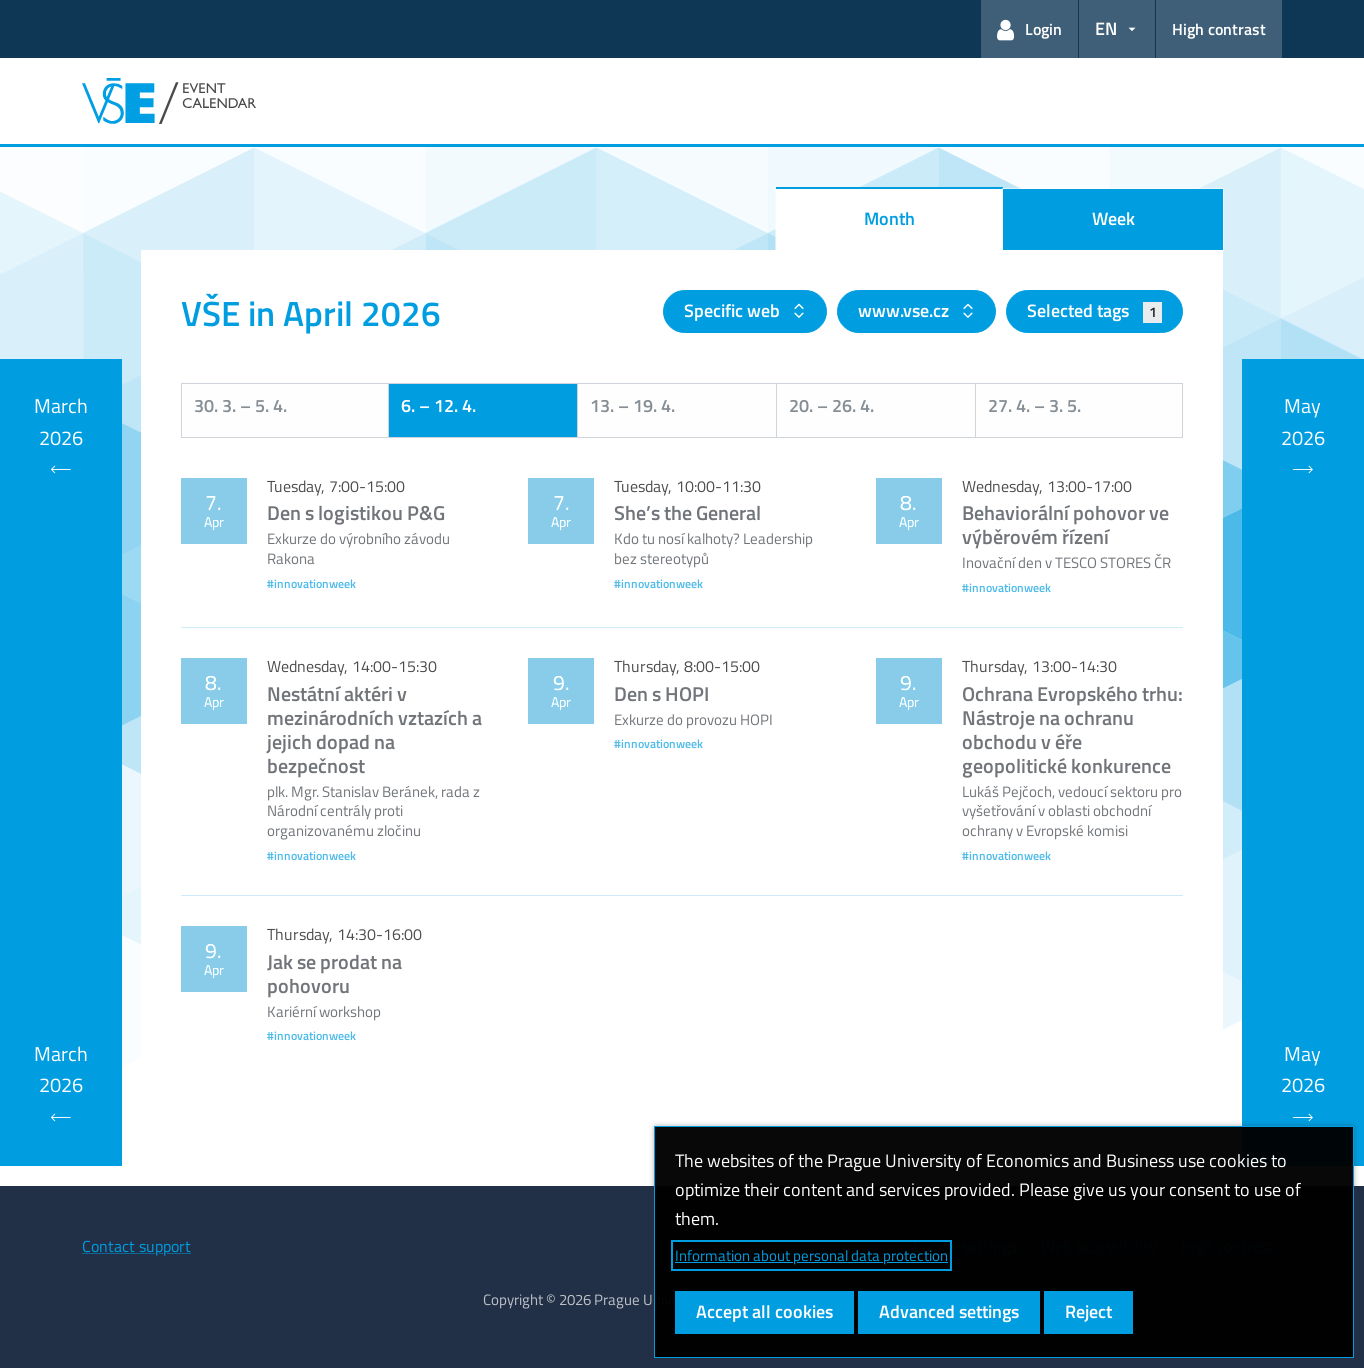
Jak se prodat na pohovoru (334, 973)
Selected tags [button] (1094, 310)
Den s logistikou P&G (356, 512)
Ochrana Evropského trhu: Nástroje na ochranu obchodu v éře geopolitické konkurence (1072, 729)
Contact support (136, 1246)
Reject (1088, 1311)
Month (889, 218)
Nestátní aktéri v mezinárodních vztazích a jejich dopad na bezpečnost (374, 729)
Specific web (734, 310)
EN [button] (1106, 28)
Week (1113, 218)
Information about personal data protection (811, 1255)
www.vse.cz (905, 310)
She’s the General (687, 512)
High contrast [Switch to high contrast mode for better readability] (1219, 29)
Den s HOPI (661, 693)
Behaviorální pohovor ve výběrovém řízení (1065, 524)
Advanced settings (949, 1311)
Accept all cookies (764, 1311)
